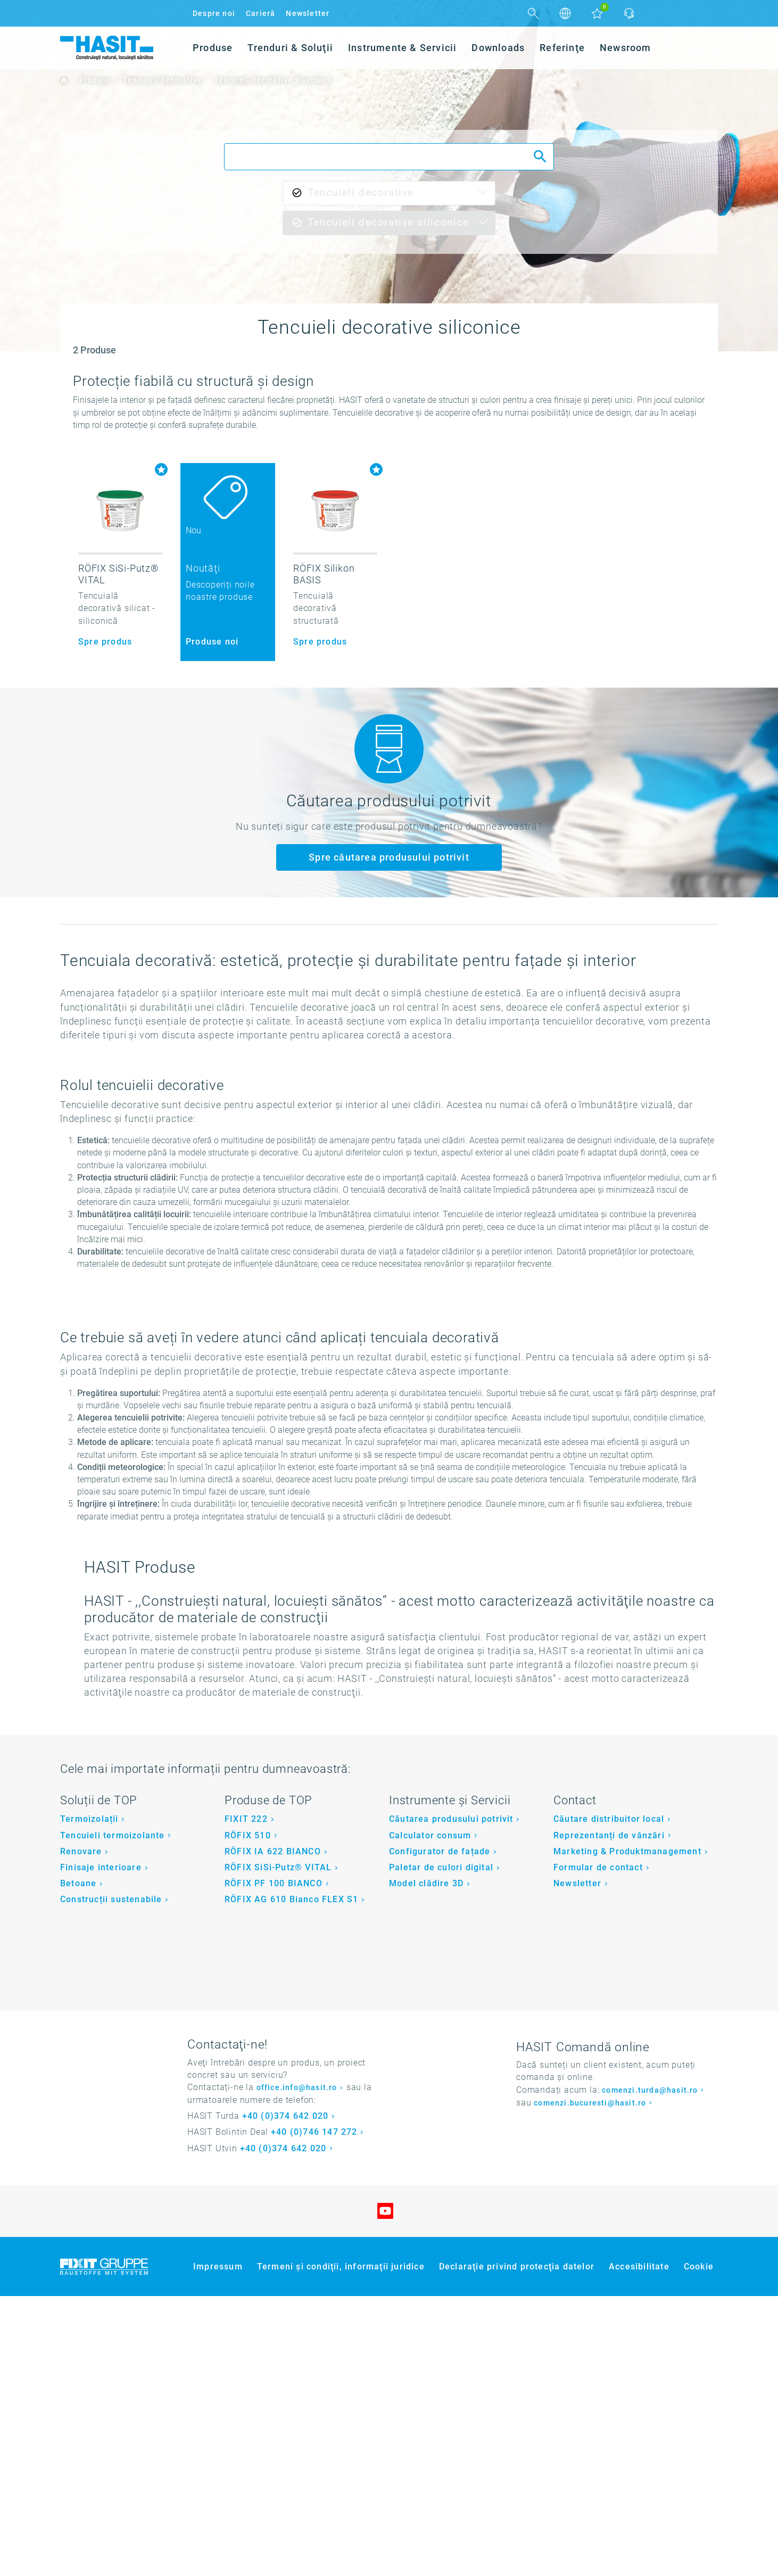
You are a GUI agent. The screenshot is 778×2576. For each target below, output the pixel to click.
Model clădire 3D (426, 2163)
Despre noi (214, 13)
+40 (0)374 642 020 (285, 2396)
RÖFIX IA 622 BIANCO (273, 2131)
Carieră (260, 13)
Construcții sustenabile (111, 2180)
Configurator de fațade (439, 2131)
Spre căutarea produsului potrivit (389, 857)
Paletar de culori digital (441, 2147)
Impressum (218, 2546)
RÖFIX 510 (248, 2115)
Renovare (81, 2131)
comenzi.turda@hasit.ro (650, 2370)
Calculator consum (430, 2115)
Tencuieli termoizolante (112, 2115)
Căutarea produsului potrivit (451, 2099)
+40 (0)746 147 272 (314, 2412)
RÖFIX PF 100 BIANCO (273, 2163)
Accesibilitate (639, 2546)
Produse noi (212, 642)
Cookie (699, 2546)
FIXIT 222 (246, 2099)
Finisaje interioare (101, 2147)
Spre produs (105, 642)
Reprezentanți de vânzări (609, 2115)
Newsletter (307, 13)
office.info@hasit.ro (296, 2367)
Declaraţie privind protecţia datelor (516, 2546)
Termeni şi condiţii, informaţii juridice (341, 2546)
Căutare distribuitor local (608, 2099)
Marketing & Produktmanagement (627, 2131)
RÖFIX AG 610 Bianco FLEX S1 (291, 2180)
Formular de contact (598, 2147)
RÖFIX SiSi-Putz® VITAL (278, 2147)
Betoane (78, 2163)
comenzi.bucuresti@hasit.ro (590, 2383)
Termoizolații (89, 2099)
